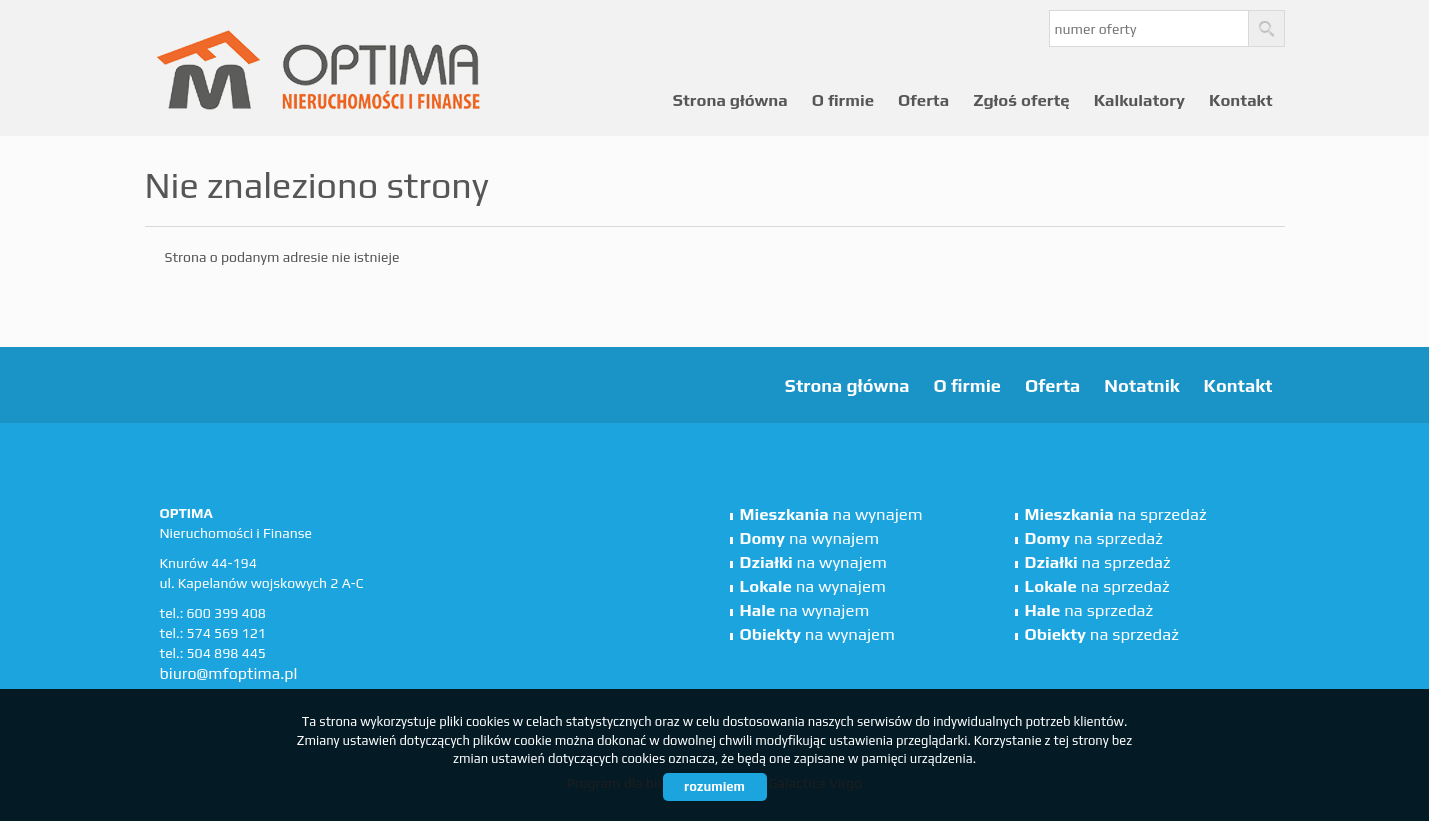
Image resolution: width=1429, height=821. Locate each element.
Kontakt (1241, 100)
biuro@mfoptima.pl (229, 673)
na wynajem (831, 514)
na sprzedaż (1116, 514)
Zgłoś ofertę (1021, 100)
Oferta (923, 100)
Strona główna (730, 100)
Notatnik (1141, 385)
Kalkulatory (1139, 100)
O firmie (843, 100)
